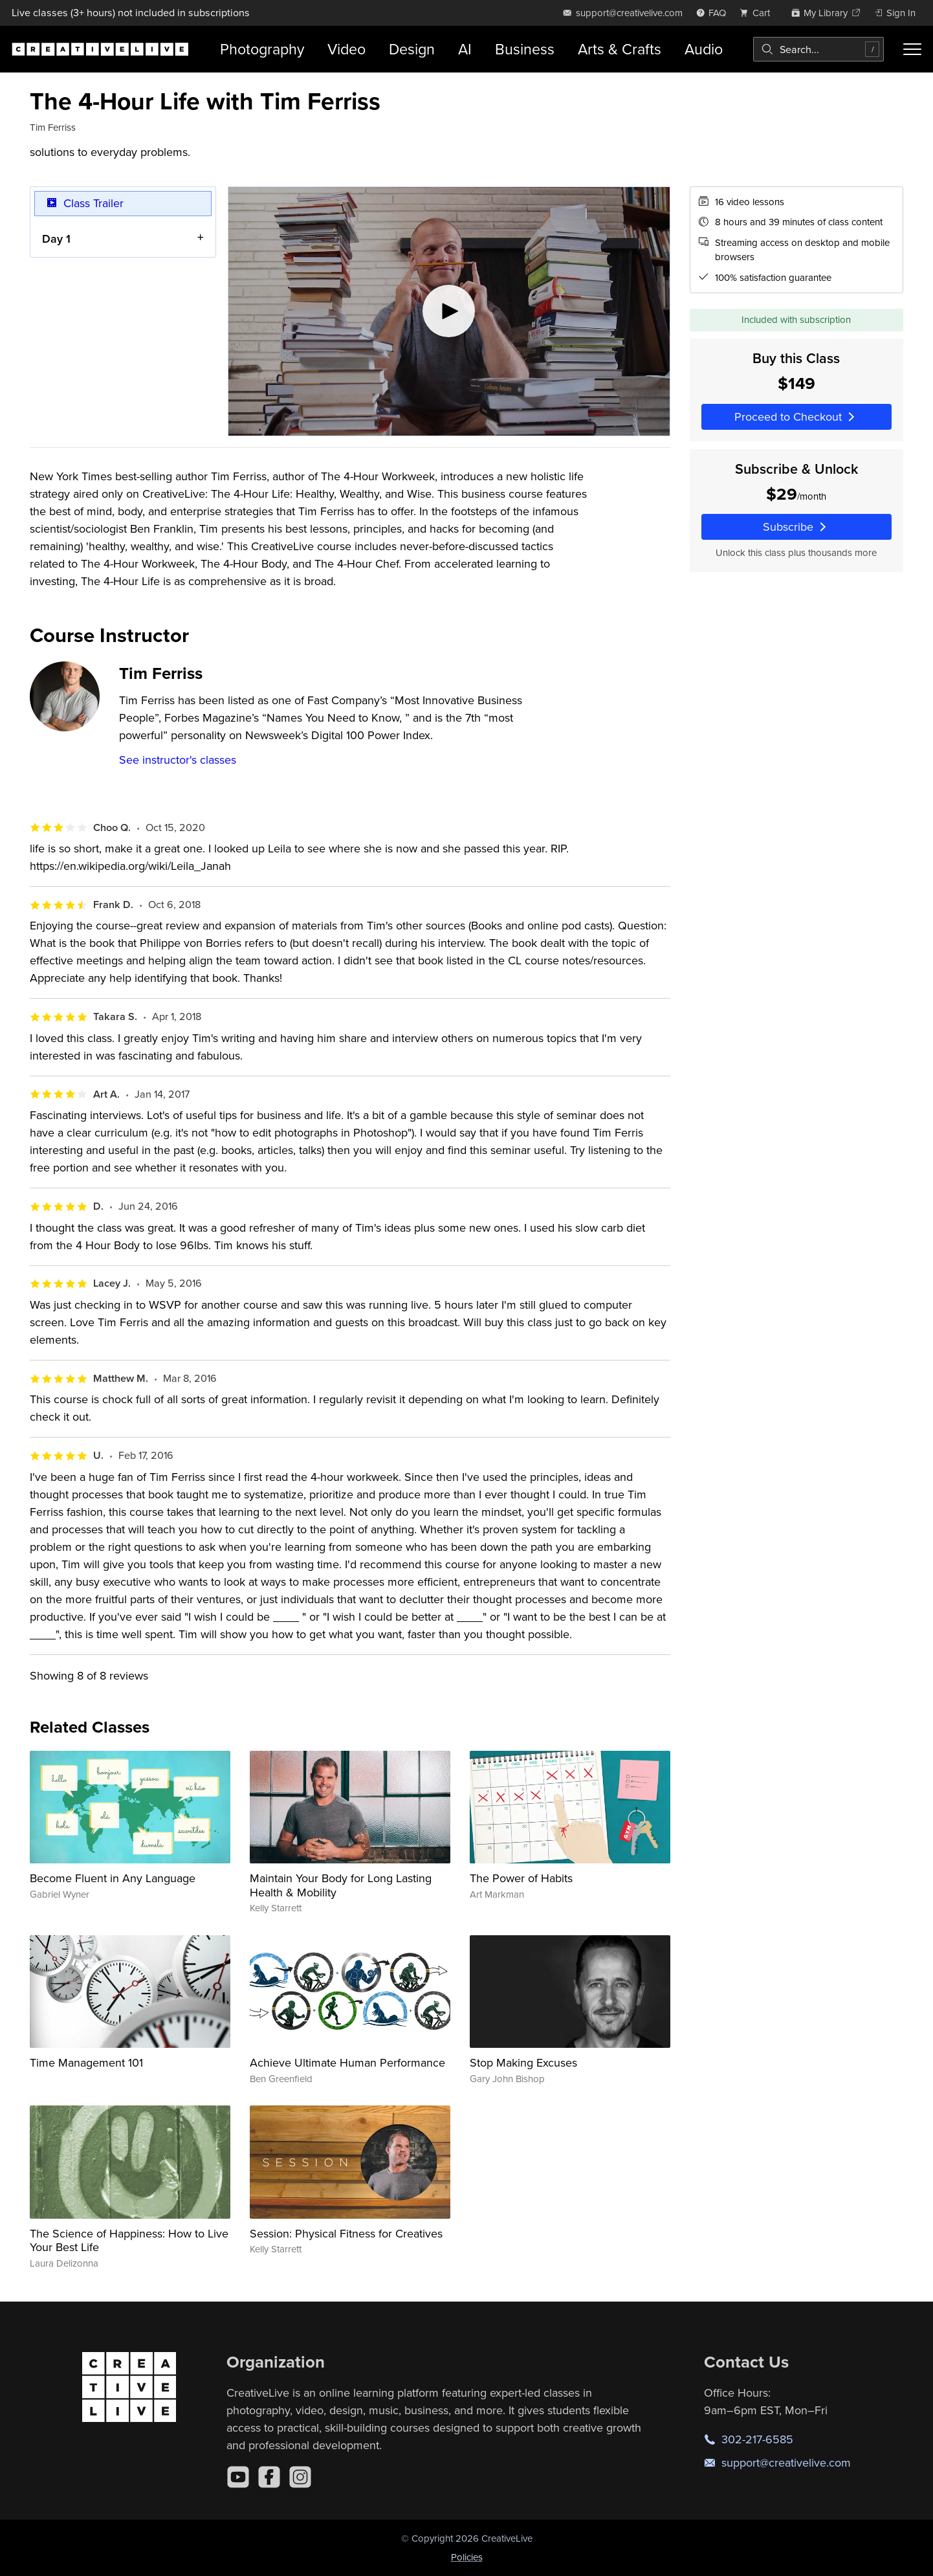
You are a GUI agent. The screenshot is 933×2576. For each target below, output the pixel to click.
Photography (262, 49)
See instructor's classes (177, 759)
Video (346, 49)
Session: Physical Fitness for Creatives (346, 2233)
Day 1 (56, 238)
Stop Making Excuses (523, 2062)
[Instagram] (300, 2477)
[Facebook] (269, 2477)
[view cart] (758, 12)
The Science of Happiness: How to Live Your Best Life (129, 2240)
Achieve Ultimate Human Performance (347, 2062)
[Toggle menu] (912, 49)
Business (524, 49)
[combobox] (818, 49)
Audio (704, 49)
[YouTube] (238, 2477)
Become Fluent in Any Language (112, 1878)
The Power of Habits (521, 1878)
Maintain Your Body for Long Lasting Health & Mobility (341, 1885)
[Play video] (449, 311)
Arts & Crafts (619, 49)
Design (412, 49)
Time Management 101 (86, 2062)
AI (465, 49)
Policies (467, 2557)
